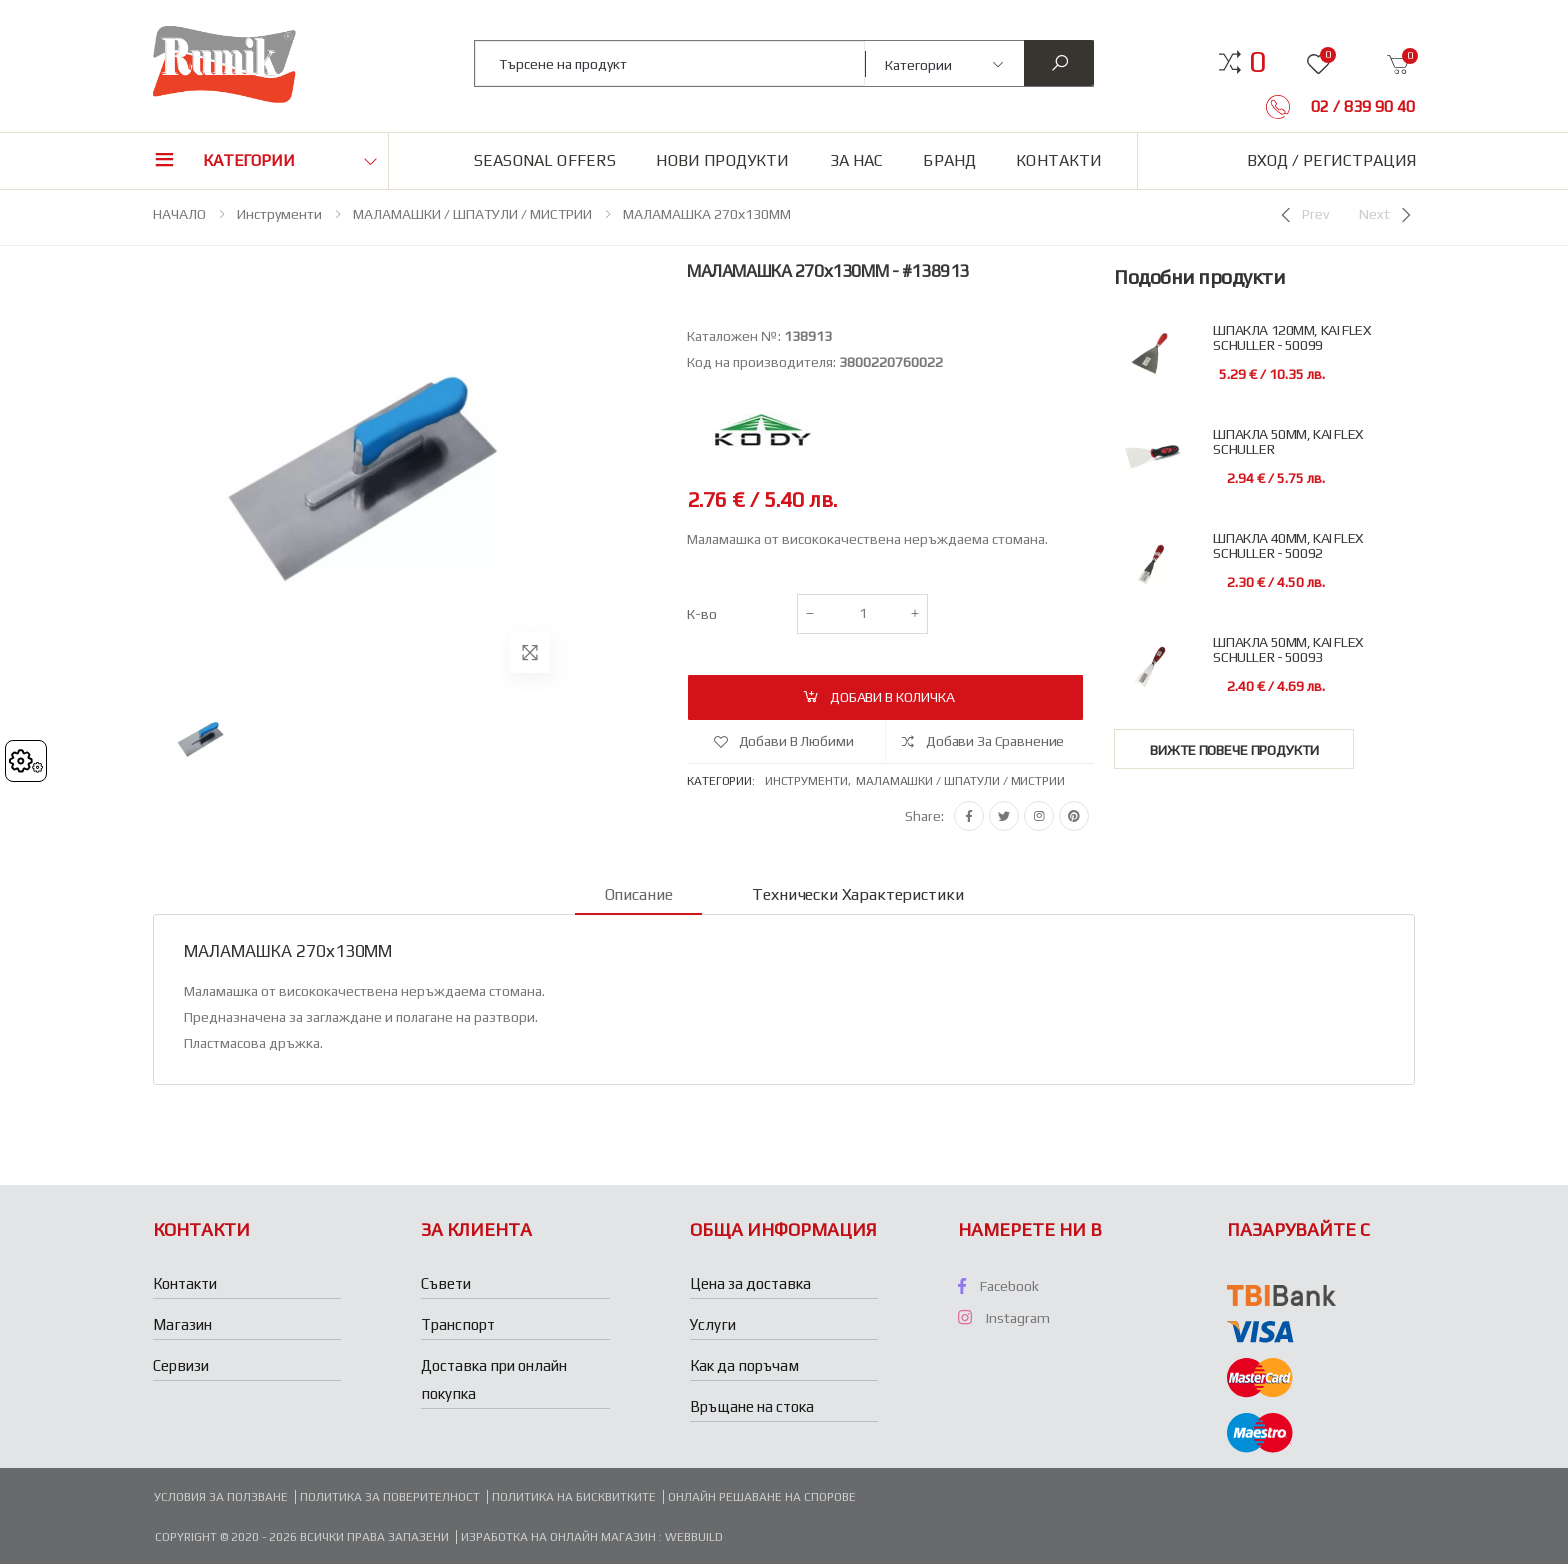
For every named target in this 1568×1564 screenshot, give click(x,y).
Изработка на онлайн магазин (560, 1537)
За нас (857, 160)
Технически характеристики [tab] (857, 894)
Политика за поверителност (390, 1497)
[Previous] (1303, 215)
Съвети (446, 1283)
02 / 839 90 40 (1361, 106)
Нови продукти (722, 160)
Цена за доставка (750, 1283)
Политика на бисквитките (574, 1497)
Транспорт (458, 1324)
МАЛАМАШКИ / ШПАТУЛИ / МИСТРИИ (472, 214)
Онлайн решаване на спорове (762, 1497)
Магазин (182, 1324)
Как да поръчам (744, 1365)
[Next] (1387, 215)
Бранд (949, 160)
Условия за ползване (221, 1497)
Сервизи (181, 1365)
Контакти (1059, 160)
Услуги (713, 1324)
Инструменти (279, 214)
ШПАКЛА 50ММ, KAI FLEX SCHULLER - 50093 (1287, 650)
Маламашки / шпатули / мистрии (960, 781)
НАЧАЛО (179, 214)
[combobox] (670, 63)
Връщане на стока (752, 1406)
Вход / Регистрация (1331, 160)
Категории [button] (249, 160)
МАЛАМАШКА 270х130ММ (707, 214)
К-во (702, 614)
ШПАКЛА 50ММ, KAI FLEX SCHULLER (1287, 442)
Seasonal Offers (545, 160)
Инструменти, (810, 781)
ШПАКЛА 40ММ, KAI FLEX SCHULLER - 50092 (1287, 546)
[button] (1257, 62)
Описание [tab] (639, 894)
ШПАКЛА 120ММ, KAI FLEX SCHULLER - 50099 (1291, 338)
